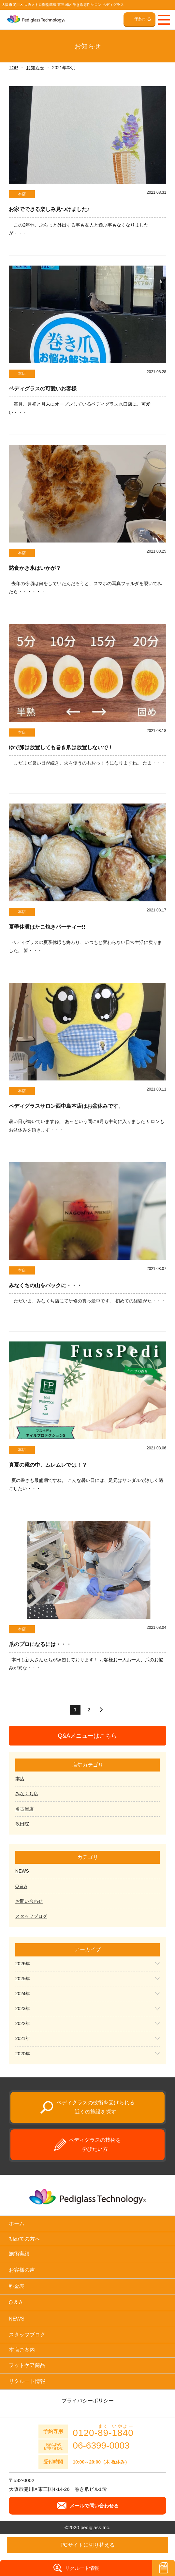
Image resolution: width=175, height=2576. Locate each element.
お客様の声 (22, 2270)
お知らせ (35, 67)
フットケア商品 (27, 2365)
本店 (19, 1778)
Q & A (21, 1886)
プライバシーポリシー (88, 2400)
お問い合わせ (29, 1901)
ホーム (16, 2223)
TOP (13, 67)
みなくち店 (26, 1793)
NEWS (22, 1871)
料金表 (16, 2286)
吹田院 (22, 1823)
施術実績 (19, 2253)
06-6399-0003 (101, 2445)
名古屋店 (24, 1808)
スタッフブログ (31, 1916)
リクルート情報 (27, 2381)
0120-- (103, 2431)
